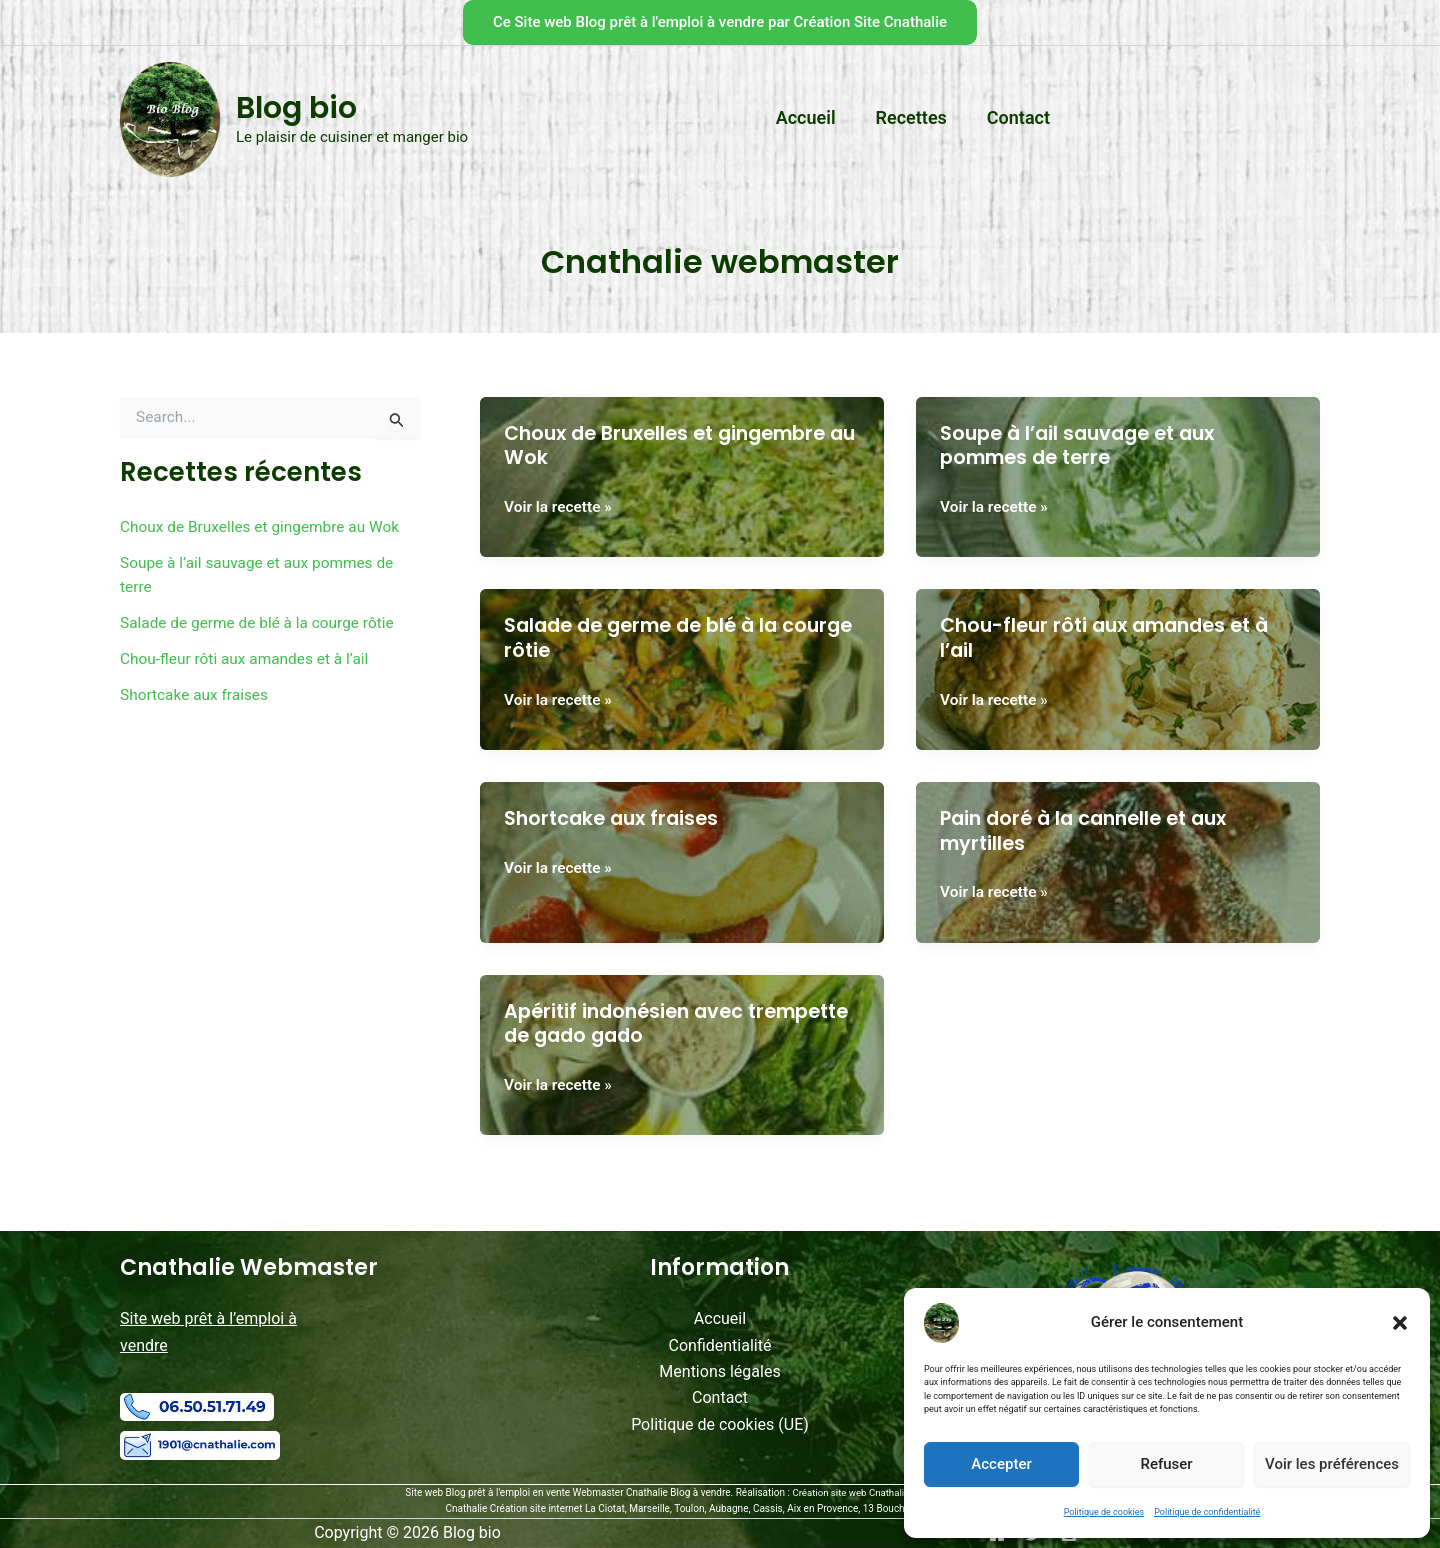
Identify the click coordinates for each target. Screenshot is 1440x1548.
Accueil (720, 1317)
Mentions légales (719, 1370)
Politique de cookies (1104, 1512)
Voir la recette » (560, 507)
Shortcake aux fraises (197, 694)
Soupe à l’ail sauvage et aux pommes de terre (1085, 445)
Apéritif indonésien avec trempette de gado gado (634, 1022)
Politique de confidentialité (1207, 1512)
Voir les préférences (1332, 1464)
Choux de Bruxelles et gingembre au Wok (265, 526)
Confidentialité (720, 1344)
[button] (1400, 1323)
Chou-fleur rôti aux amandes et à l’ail (249, 658)
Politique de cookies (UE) (720, 1423)
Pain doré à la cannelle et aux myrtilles (1091, 830)
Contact (720, 1397)
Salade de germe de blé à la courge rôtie (262, 622)
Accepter (1001, 1464)
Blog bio (296, 108)
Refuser (1166, 1464)
